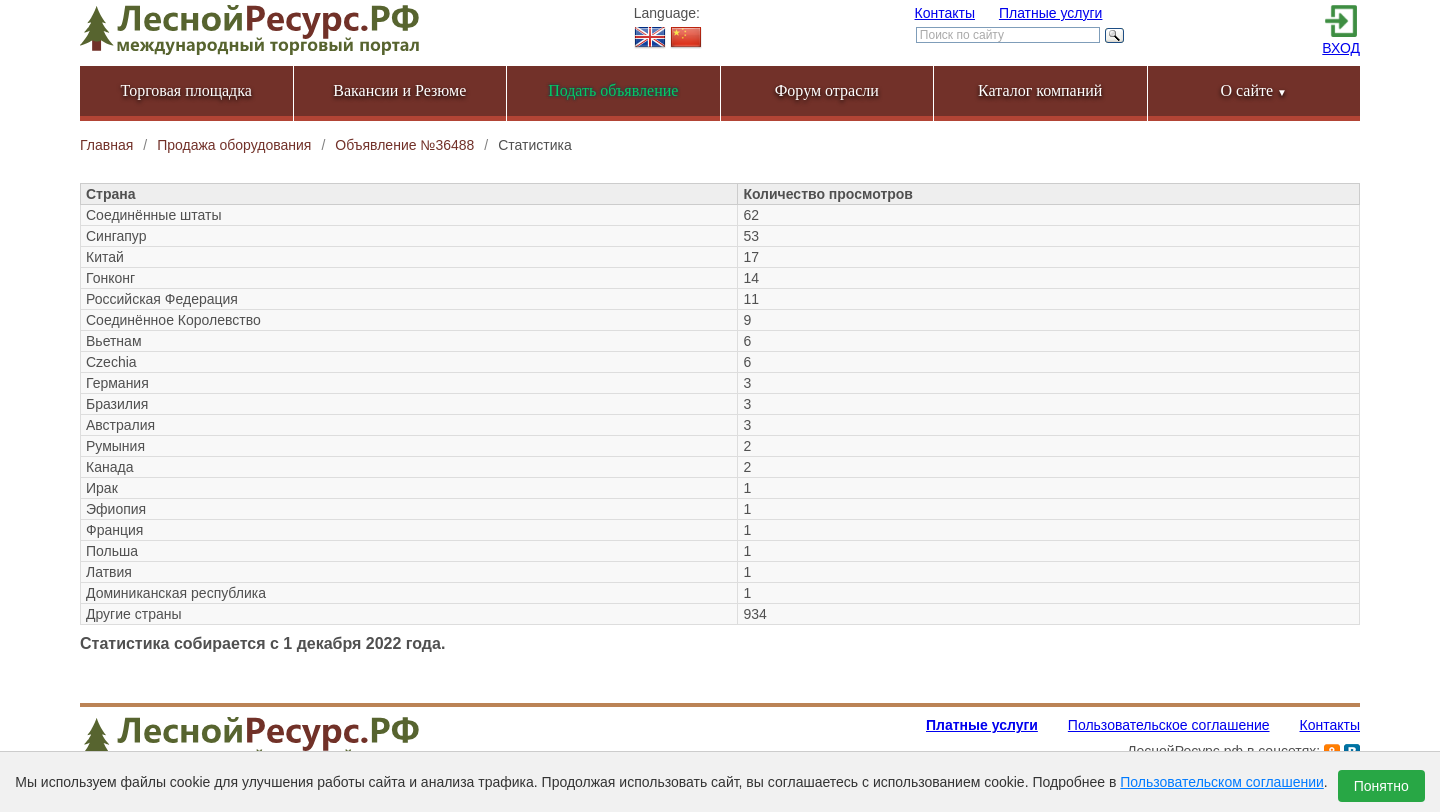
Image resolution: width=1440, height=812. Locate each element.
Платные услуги (1051, 13)
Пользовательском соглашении (1222, 782)
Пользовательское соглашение (1169, 725)
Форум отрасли (827, 90)
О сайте (1253, 90)
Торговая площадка (186, 90)
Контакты (945, 13)
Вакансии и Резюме (399, 90)
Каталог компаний (1040, 90)
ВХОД (1341, 48)
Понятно (1381, 786)
